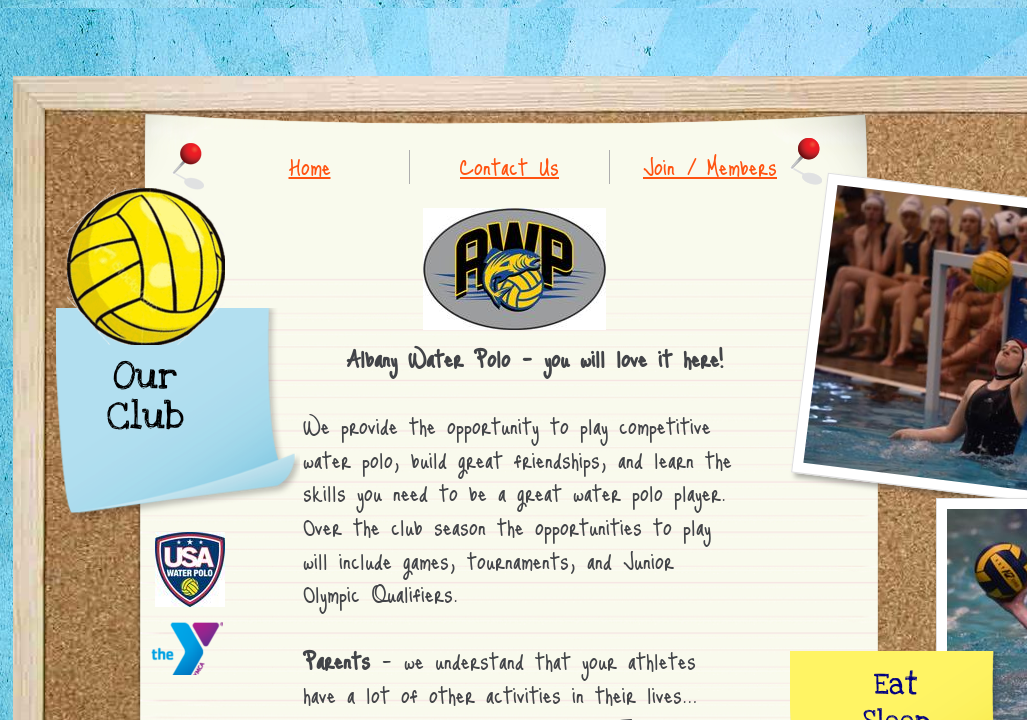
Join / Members (710, 166)
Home (310, 166)
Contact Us (509, 166)
